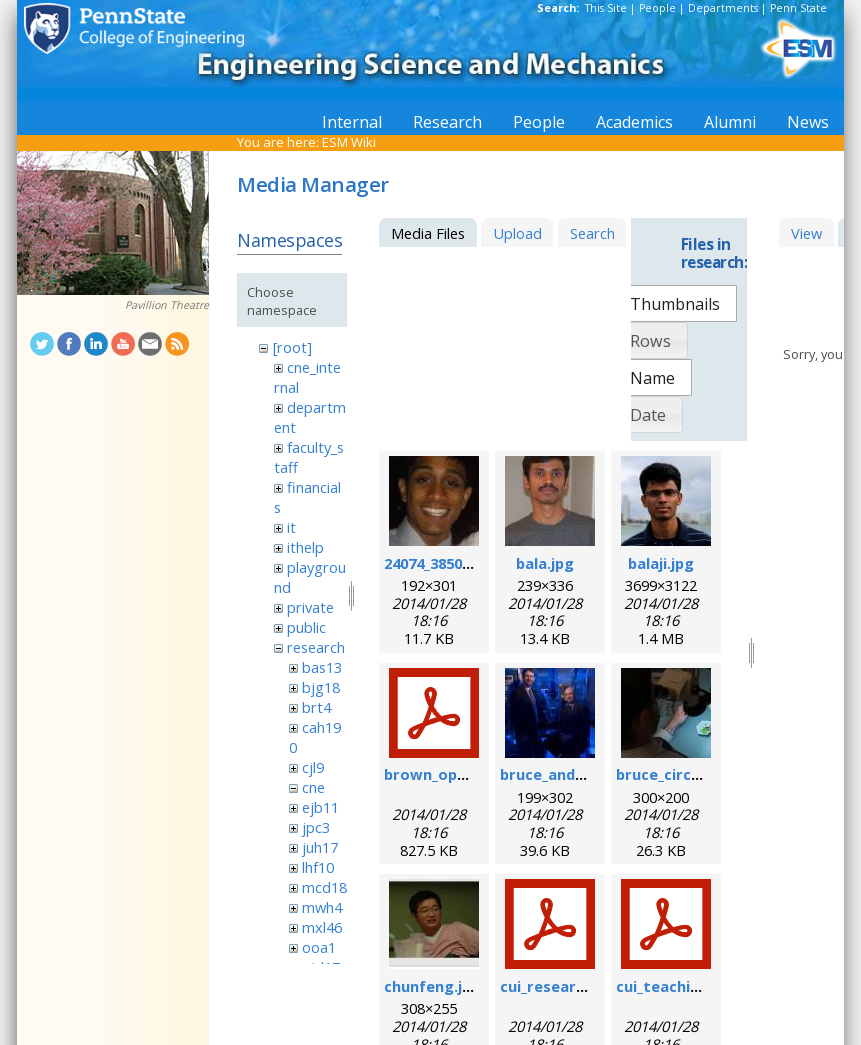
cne (313, 787)
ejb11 (320, 807)
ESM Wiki (349, 142)
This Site (606, 8)
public (306, 627)
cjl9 (313, 767)
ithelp (305, 547)
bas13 (322, 667)
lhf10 (318, 867)
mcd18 (324, 887)
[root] (292, 347)
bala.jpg (545, 563)
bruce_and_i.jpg (556, 774)
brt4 (316, 707)
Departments (723, 8)
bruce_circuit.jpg (677, 774)
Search (592, 233)
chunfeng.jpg (432, 986)
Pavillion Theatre (167, 305)
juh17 (320, 847)
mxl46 (322, 927)
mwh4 (322, 907)
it (291, 527)
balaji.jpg (661, 563)
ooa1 (319, 947)
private (310, 607)
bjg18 (321, 687)
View (806, 233)
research (316, 647)
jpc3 (316, 827)
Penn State (798, 8)
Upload (517, 233)
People (657, 8)
